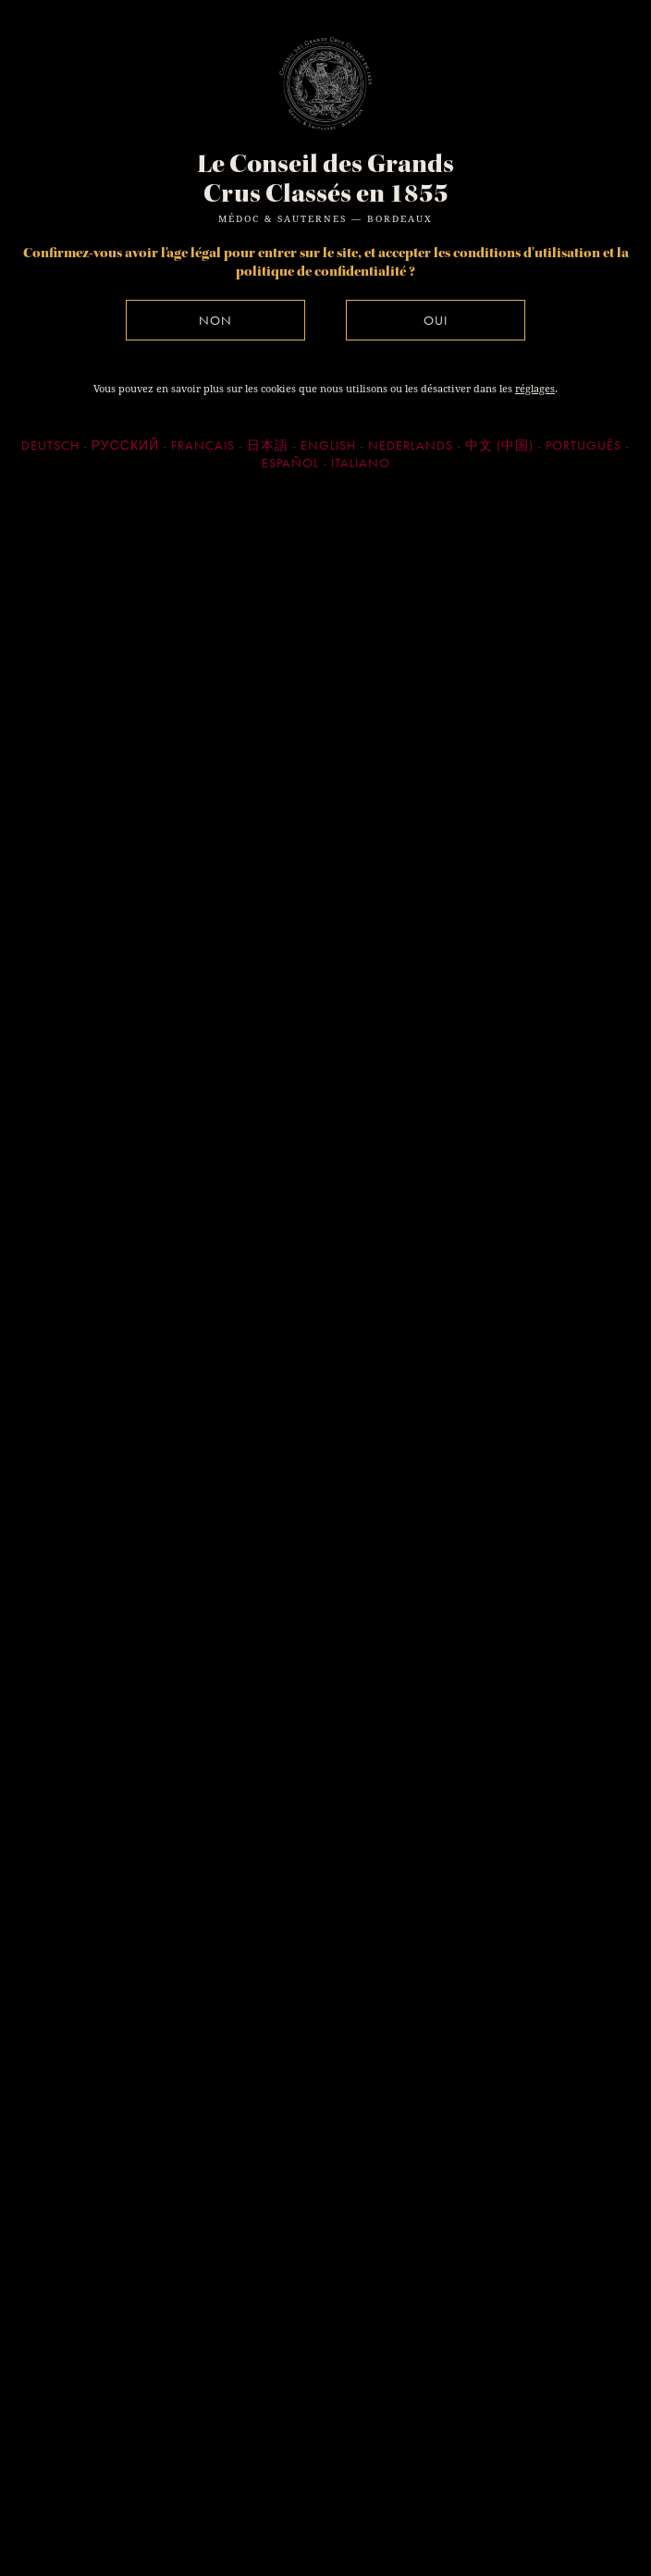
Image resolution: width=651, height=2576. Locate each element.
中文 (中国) (499, 445)
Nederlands (410, 445)
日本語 (268, 445)
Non (215, 320)
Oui (436, 320)
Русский (125, 445)
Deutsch (50, 445)
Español (290, 462)
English (328, 445)
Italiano (360, 462)
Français (203, 445)
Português (583, 445)
